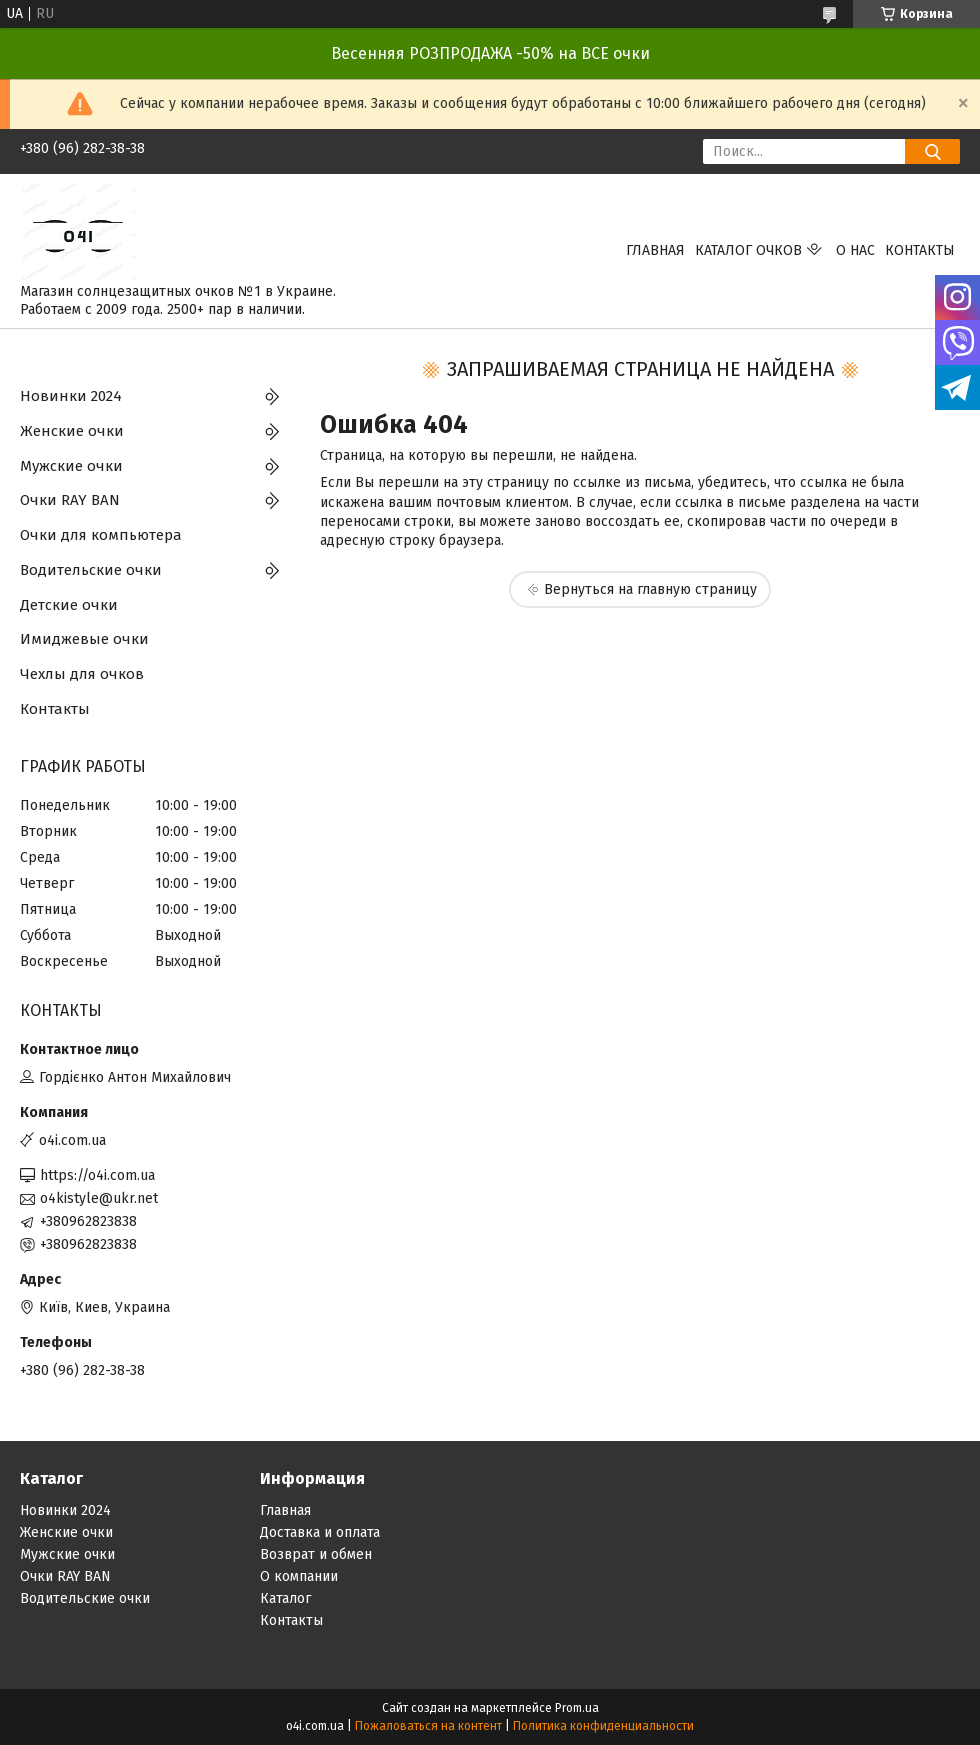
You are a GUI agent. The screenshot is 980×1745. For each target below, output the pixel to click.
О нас (855, 250)
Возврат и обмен (316, 1554)
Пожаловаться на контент (428, 1726)
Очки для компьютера (101, 535)
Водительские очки (91, 570)
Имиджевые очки (84, 639)
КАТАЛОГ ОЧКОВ (748, 250)
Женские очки (72, 431)
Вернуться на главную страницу (650, 589)
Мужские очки (71, 466)
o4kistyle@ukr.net (99, 1198)
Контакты (920, 250)
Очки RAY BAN (70, 500)
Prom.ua (577, 1708)
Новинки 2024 (71, 396)
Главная (655, 250)
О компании (299, 1576)
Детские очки (69, 605)
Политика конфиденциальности (603, 1726)
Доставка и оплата (320, 1532)
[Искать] (932, 151)
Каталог (285, 1598)
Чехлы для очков (82, 674)
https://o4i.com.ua (97, 1175)
